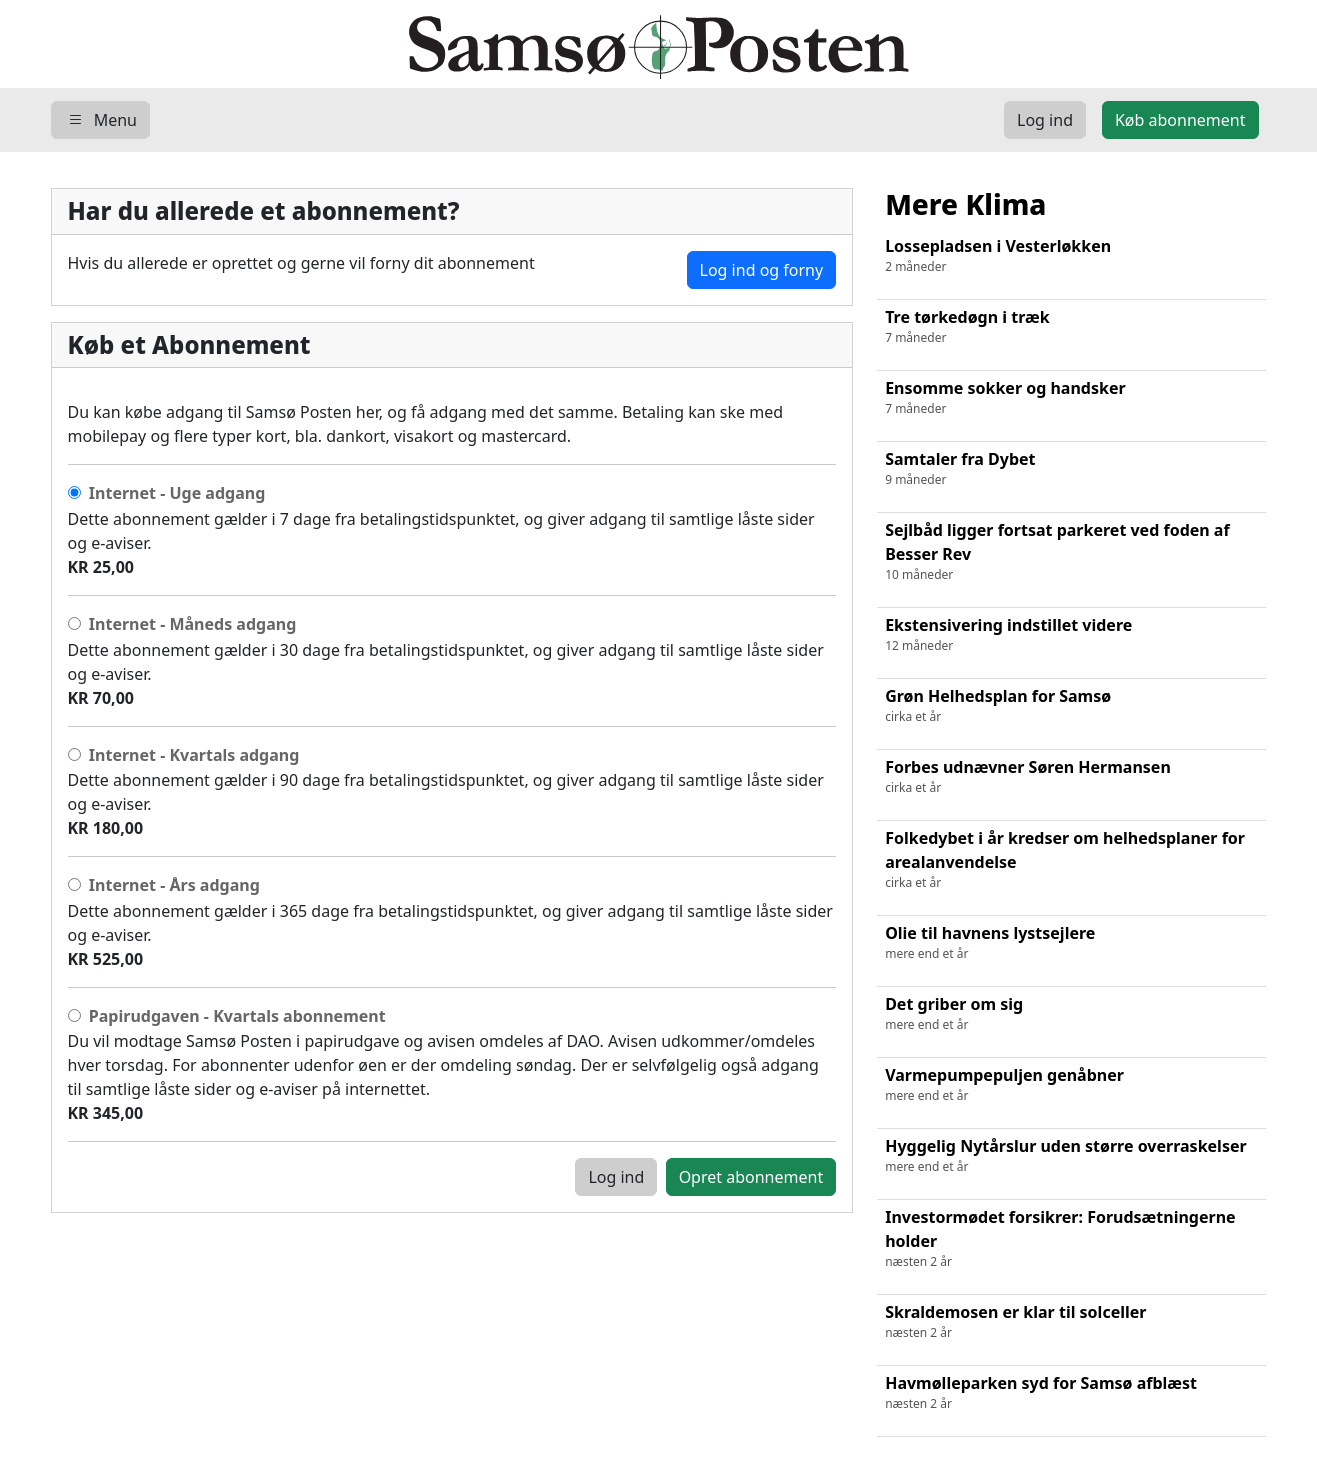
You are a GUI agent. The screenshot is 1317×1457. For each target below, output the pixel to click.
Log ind (616, 1177)
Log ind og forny (762, 270)
